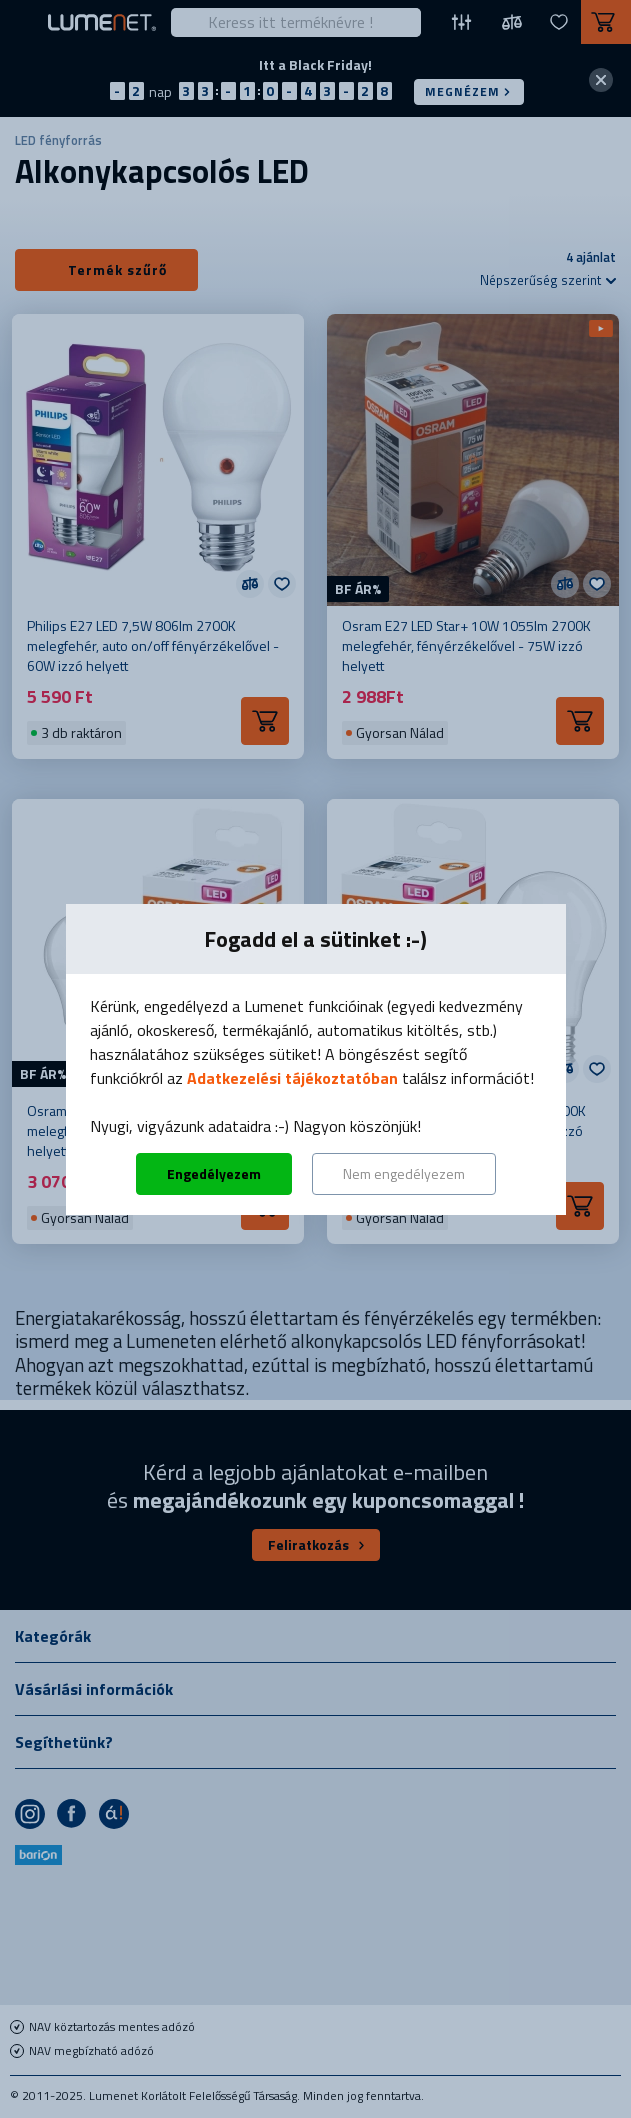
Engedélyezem (214, 1173)
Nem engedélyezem (404, 1173)
